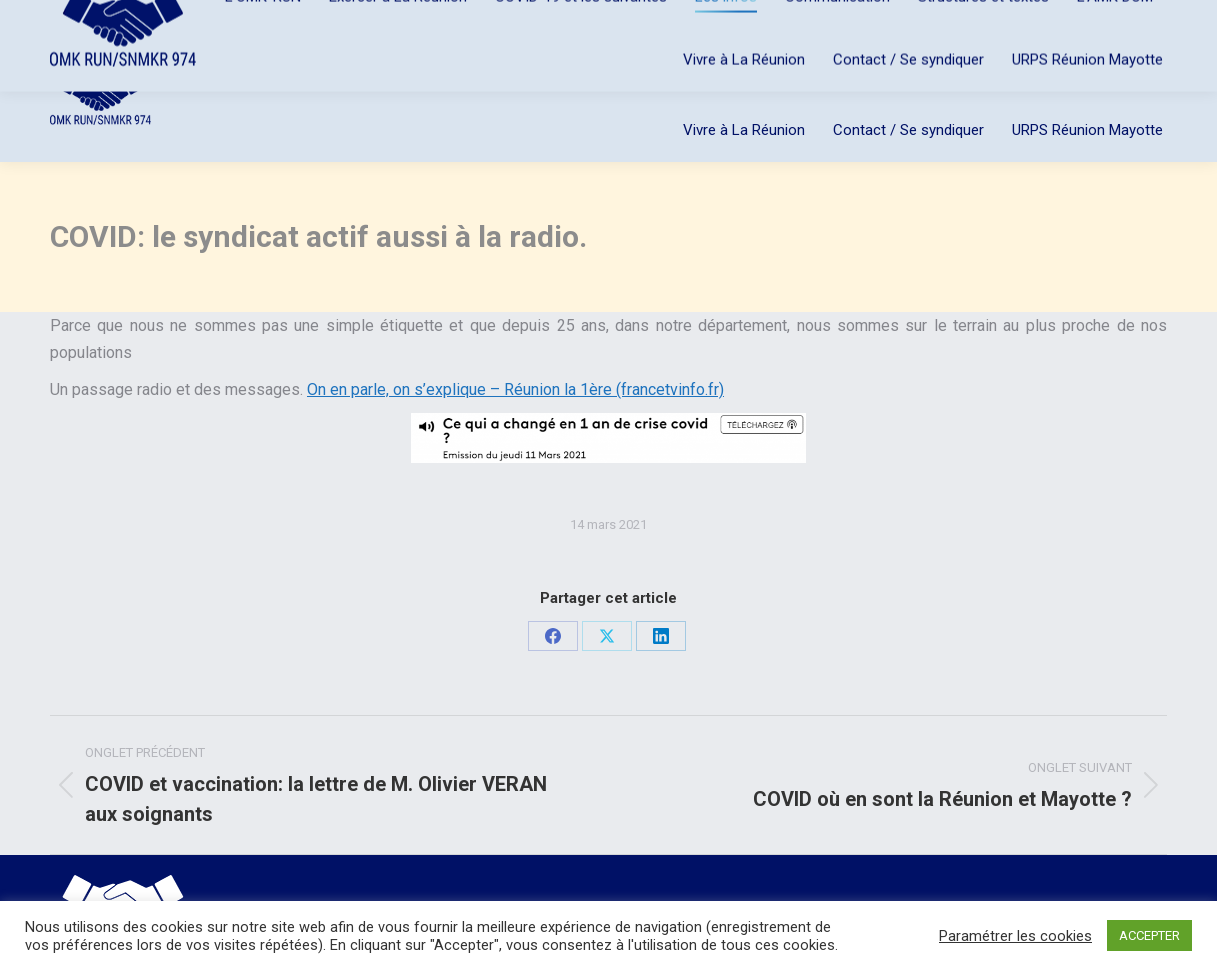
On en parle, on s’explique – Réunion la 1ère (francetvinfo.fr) (515, 389)
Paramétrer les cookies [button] (1015, 936)
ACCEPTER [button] (1149, 935)
